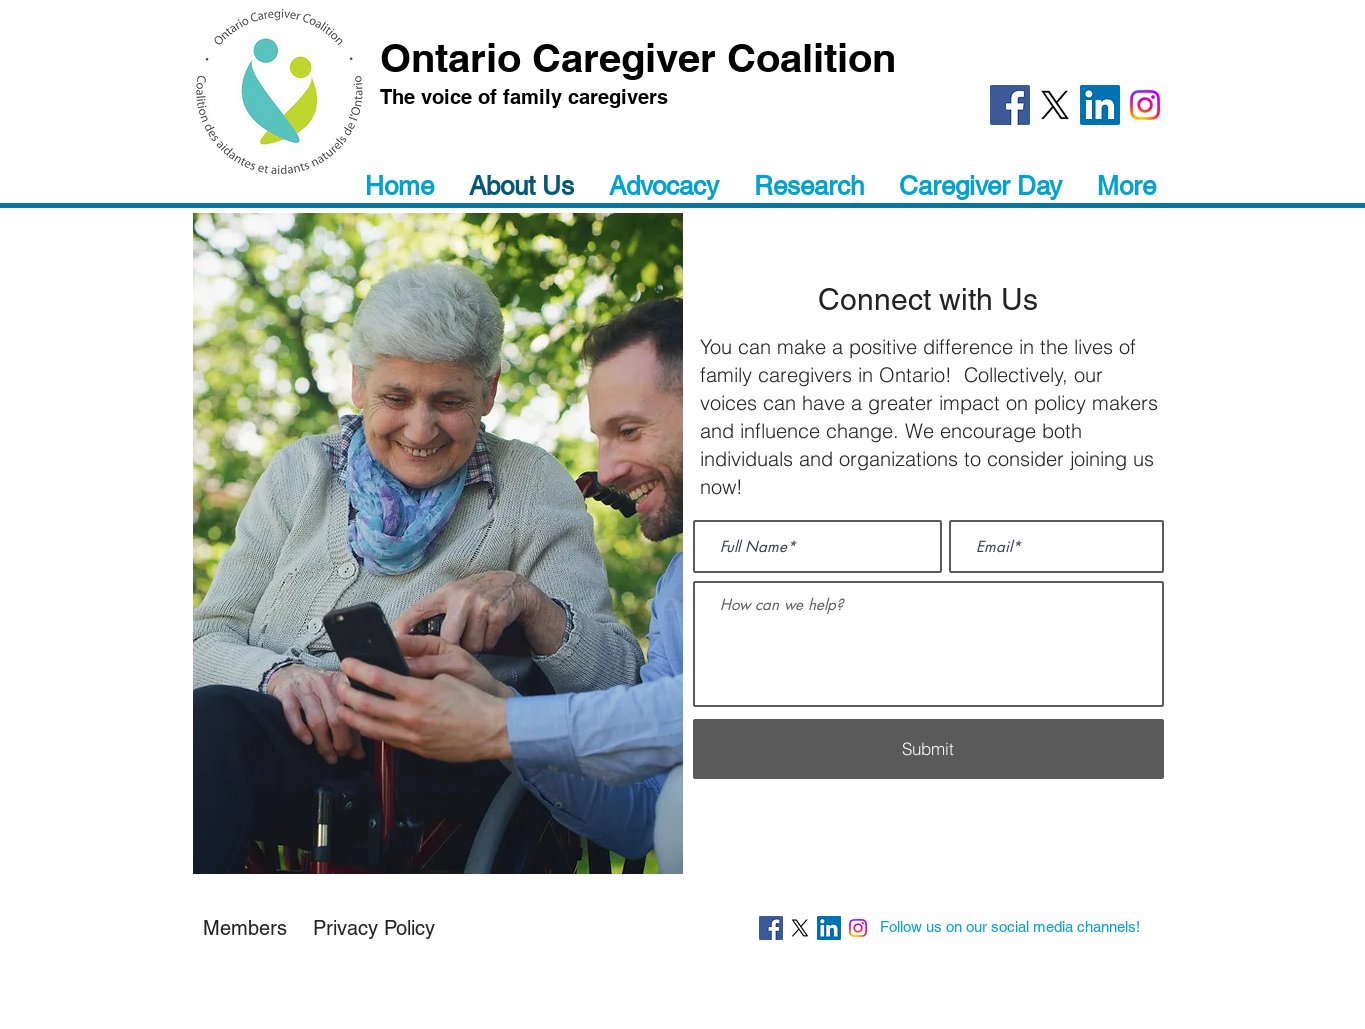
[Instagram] (1145, 105)
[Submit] (928, 749)
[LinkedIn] (1100, 105)
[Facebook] (1010, 105)
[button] (374, 928)
